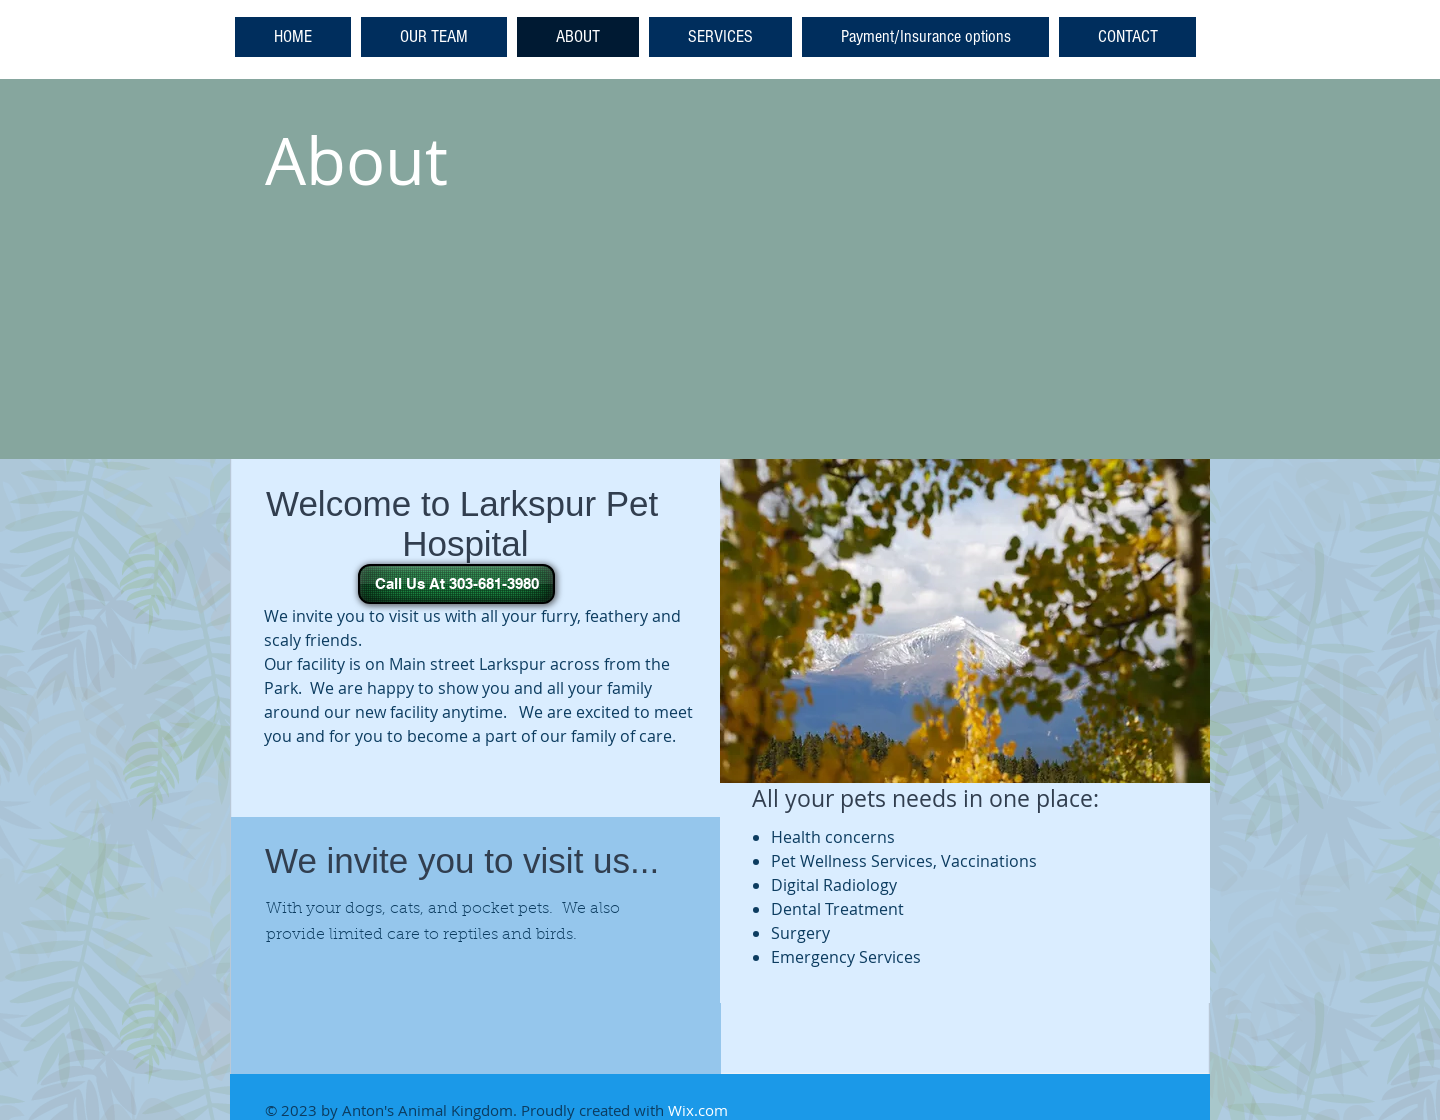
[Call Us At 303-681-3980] (456, 584)
